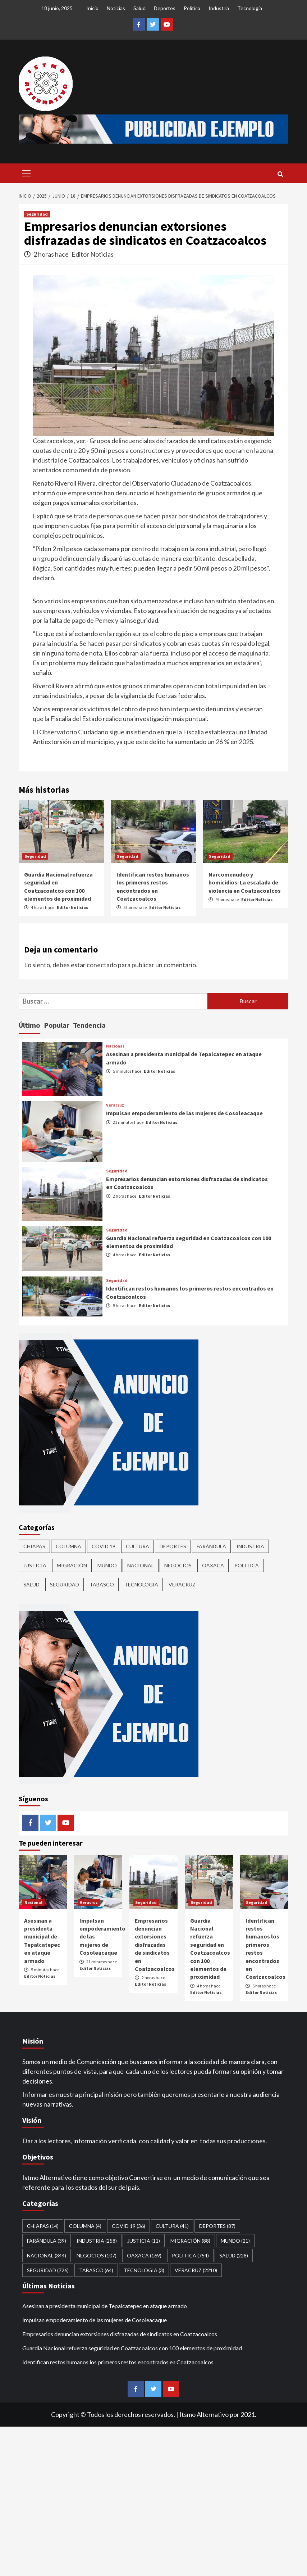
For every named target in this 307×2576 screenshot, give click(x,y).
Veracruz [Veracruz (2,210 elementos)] (182, 1584)
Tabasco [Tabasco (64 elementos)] (102, 1584)
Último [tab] (29, 1025)
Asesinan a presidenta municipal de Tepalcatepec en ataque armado (104, 2305)
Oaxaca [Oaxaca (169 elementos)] (213, 1565)
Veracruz (115, 1105)
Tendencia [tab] (89, 1025)
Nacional (115, 1046)
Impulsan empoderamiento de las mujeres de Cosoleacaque (184, 1113)
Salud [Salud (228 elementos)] (31, 1584)
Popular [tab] (56, 1025)
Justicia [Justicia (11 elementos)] (34, 1565)
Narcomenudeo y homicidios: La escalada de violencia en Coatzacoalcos (245, 882)
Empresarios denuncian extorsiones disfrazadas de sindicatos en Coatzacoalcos (155, 1944)
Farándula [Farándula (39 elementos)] (211, 1546)
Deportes (164, 8)
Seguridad (37, 214)
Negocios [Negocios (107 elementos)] (178, 1565)
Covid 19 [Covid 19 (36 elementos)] (103, 1546)
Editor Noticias (93, 254)
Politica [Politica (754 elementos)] (246, 1565)
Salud (139, 8)
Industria (219, 8)
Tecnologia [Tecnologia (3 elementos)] (141, 1584)
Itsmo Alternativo (204, 2414)
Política (192, 8)
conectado (102, 965)
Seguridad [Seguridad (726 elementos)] (64, 1584)
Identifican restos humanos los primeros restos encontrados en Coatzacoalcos (118, 2362)
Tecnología (249, 8)
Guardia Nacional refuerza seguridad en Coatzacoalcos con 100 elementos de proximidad (132, 2348)
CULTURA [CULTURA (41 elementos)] (137, 1546)
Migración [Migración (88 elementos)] (72, 1565)
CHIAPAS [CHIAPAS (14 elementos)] (34, 1546)
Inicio (92, 8)
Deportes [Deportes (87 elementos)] (173, 1546)
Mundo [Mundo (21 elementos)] (107, 1565)
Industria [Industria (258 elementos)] (250, 1546)
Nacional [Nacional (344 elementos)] (140, 1565)
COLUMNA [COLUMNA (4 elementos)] (68, 1546)
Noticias (116, 8)
